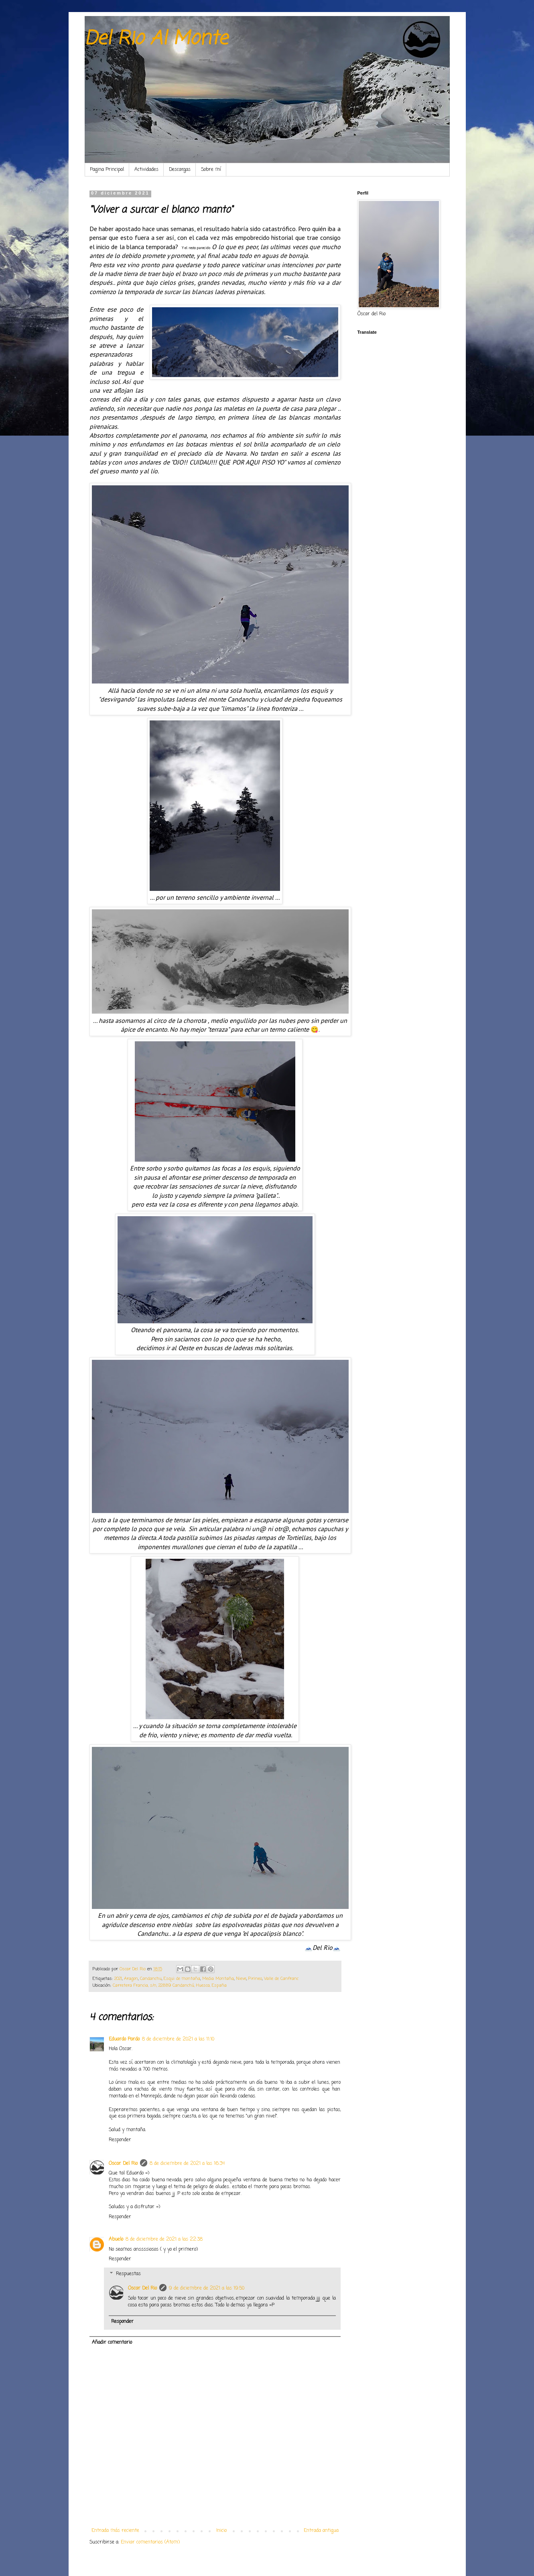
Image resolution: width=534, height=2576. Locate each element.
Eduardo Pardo (124, 2039)
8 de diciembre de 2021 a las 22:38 (164, 2239)
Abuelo (116, 2239)
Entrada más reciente (115, 2530)
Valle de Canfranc (281, 1979)
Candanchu (151, 1979)
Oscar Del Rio (123, 2163)
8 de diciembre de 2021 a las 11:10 (178, 2039)
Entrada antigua (321, 2530)
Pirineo (255, 1979)
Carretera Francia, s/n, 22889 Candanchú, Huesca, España (170, 1985)
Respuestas (128, 2274)
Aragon (131, 1979)
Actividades (146, 169)
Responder (120, 2140)
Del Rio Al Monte (156, 39)
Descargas (180, 169)
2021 (118, 1979)
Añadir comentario (112, 2342)
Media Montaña (218, 1979)
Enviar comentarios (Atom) (150, 2542)
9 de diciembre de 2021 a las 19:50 (206, 2288)
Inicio (221, 2530)
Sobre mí (211, 169)
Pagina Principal (107, 169)
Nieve (241, 1979)
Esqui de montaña (182, 1979)
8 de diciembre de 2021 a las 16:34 (187, 2163)
